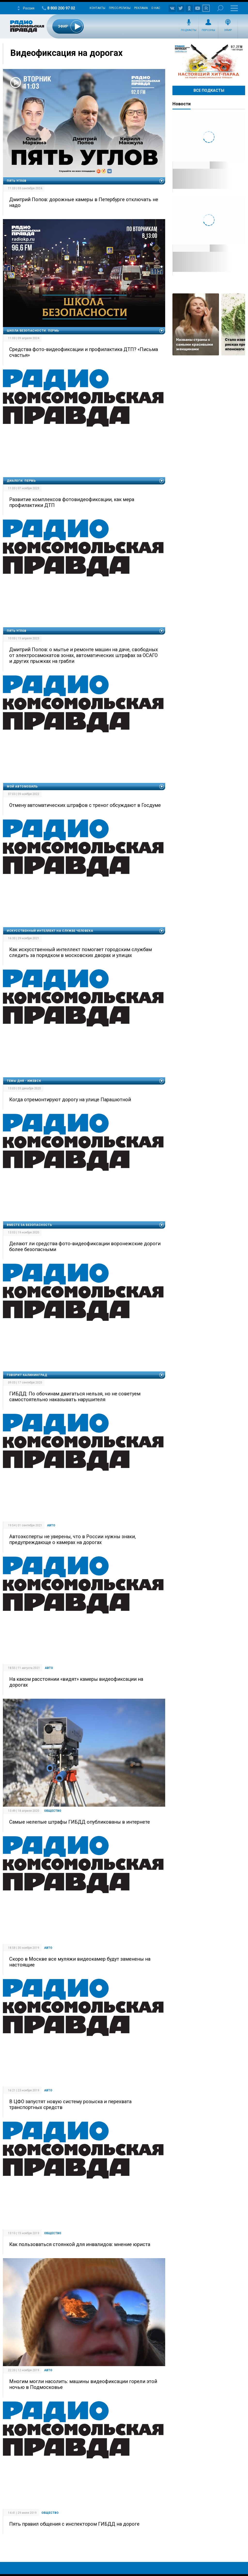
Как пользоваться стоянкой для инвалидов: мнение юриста (79, 2244)
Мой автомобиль (22, 786)
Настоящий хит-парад (208, 61)
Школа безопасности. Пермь (33, 330)
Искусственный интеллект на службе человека (50, 931)
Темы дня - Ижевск (24, 1081)
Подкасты (188, 30)
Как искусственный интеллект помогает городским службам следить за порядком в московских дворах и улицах (80, 952)
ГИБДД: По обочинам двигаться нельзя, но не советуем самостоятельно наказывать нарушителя (74, 1396)
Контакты (97, 8)
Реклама (141, 8)
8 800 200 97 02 (61, 8)
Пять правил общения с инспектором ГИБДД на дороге (74, 2524)
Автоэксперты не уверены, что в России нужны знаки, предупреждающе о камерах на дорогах (72, 1539)
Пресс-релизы (120, 8)
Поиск (220, 8)
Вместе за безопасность (29, 1225)
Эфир (228, 30)
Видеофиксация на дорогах (66, 53)
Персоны (208, 30)
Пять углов (16, 181)
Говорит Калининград (27, 1375)
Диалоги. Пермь (21, 480)
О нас (155, 8)
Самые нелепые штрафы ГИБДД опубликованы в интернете (79, 1822)
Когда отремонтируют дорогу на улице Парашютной (70, 1099)
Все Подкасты (209, 90)
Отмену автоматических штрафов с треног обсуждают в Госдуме (85, 805)
